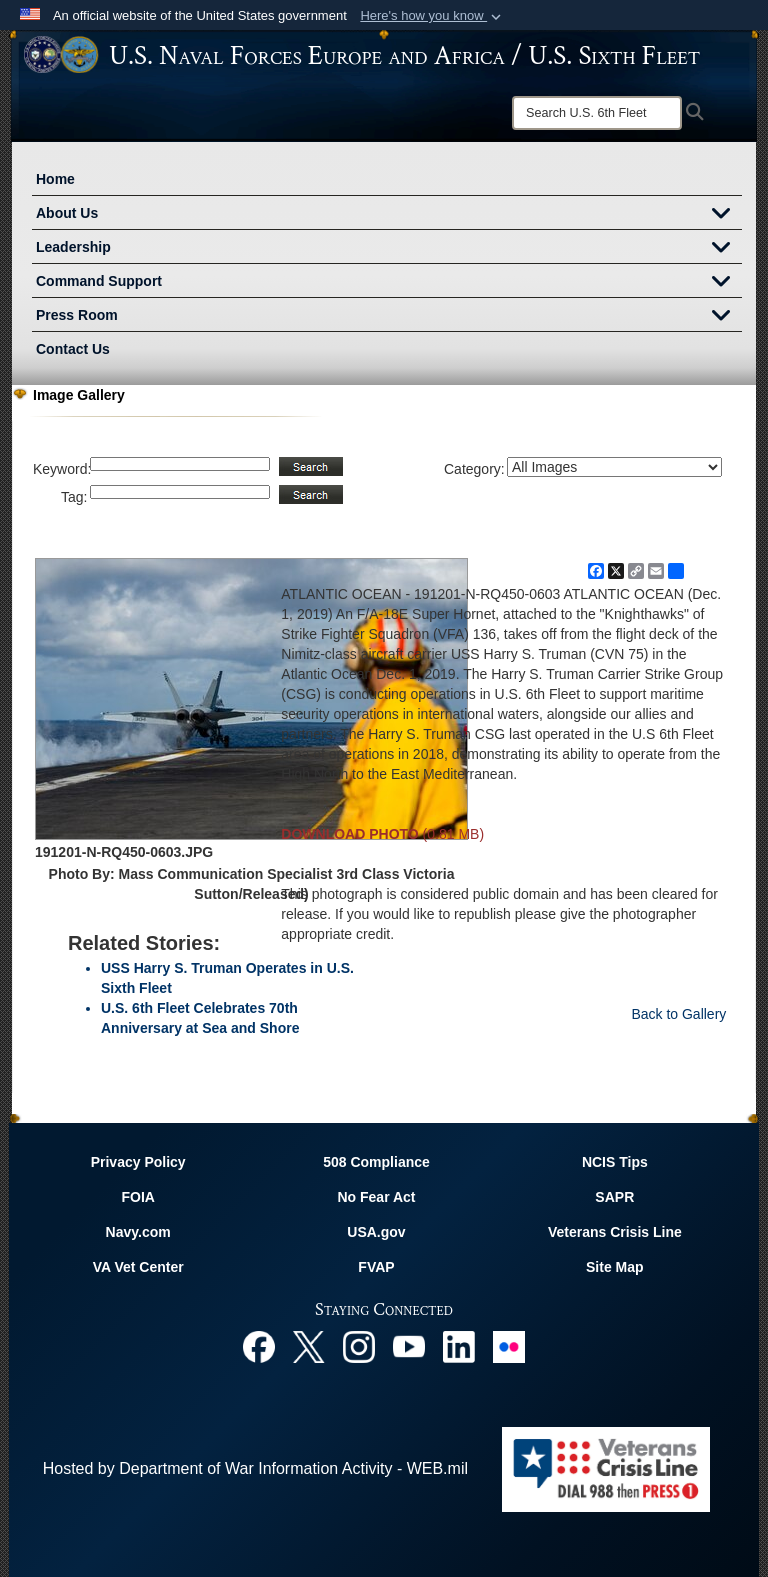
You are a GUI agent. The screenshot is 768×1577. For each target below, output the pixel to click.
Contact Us (73, 349)
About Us (389, 215)
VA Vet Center (138, 1267)
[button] (432, 16)
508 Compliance (376, 1162)
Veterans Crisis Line (615, 1232)
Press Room (389, 317)
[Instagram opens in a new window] (359, 1345)
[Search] (597, 113)
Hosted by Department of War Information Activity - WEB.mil (255, 1468)
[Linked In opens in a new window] (459, 1345)
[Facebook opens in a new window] (259, 1345)
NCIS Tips (615, 1162)
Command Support (389, 283)
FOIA (137, 1197)
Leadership (389, 249)
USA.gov (376, 1232)
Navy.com (138, 1232)
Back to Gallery (678, 1014)
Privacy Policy (138, 1162)
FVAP (376, 1267)
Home (55, 179)
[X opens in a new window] (309, 1345)
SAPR (614, 1197)
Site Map (615, 1267)
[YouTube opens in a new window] (409, 1345)
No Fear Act (376, 1197)
